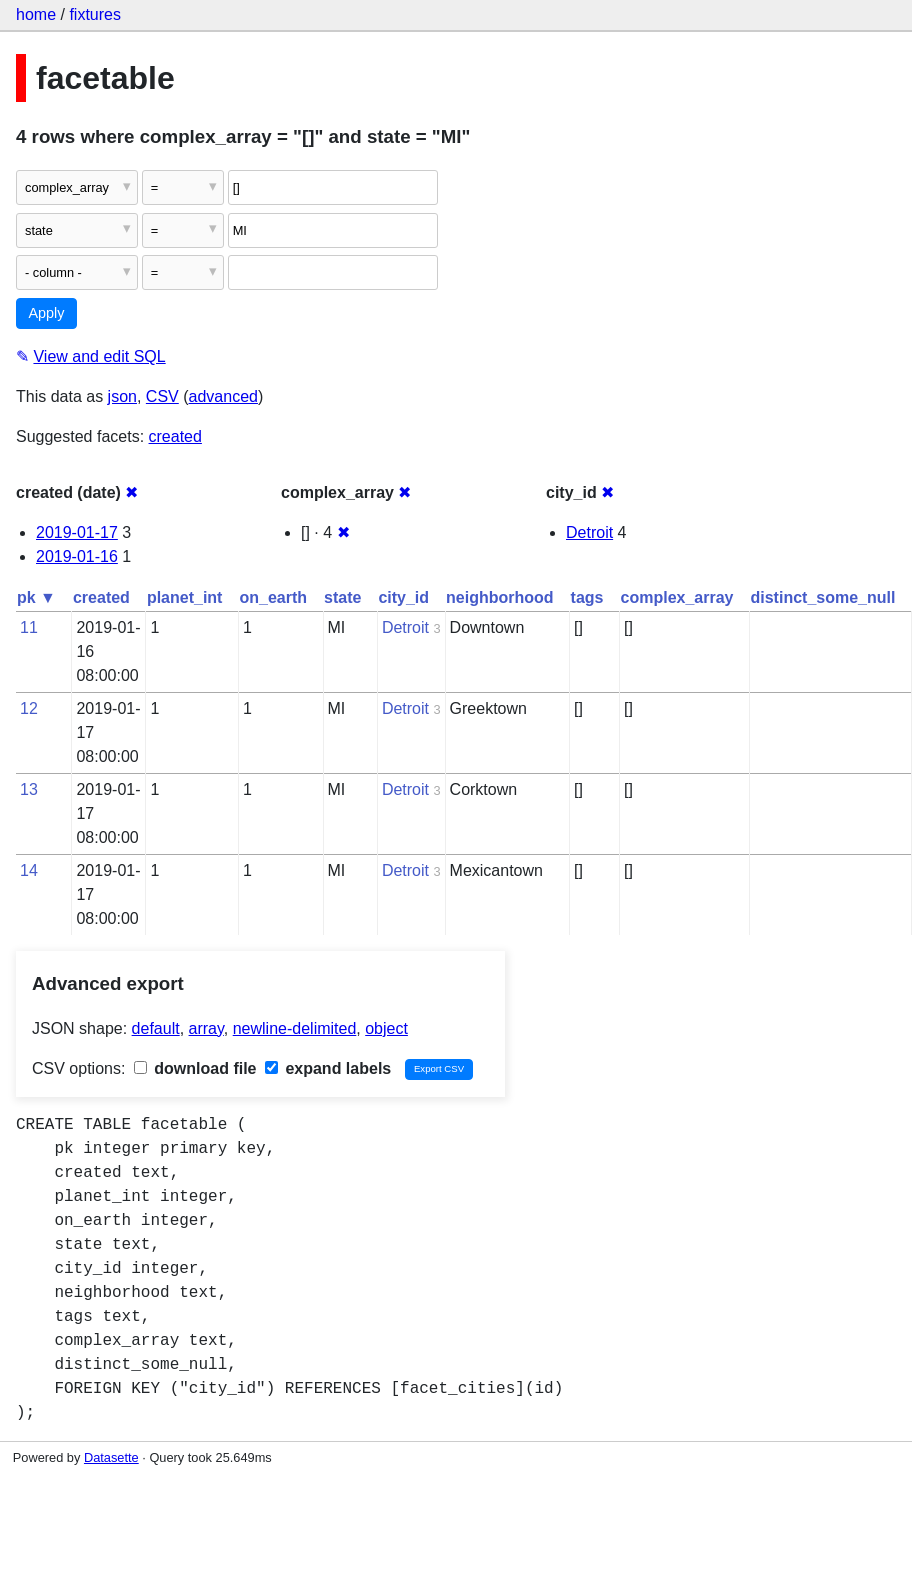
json (122, 396)
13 (29, 789)
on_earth (273, 597)
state (342, 597)
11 (29, 627)
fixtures (95, 14)
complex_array (677, 597)
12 (29, 708)
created (175, 436)
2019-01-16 (77, 556)
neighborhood (500, 597)
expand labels (328, 1068)
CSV (162, 396)
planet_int (185, 597)
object (386, 1028)
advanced (223, 396)
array (206, 1028)
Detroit (589, 532)
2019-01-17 (77, 532)
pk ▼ (36, 597)
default (156, 1028)
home (36, 14)
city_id (403, 597)
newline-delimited (295, 1028)
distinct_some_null (822, 597)
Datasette (111, 1457)
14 (29, 870)
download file (195, 1068)
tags (587, 597)
